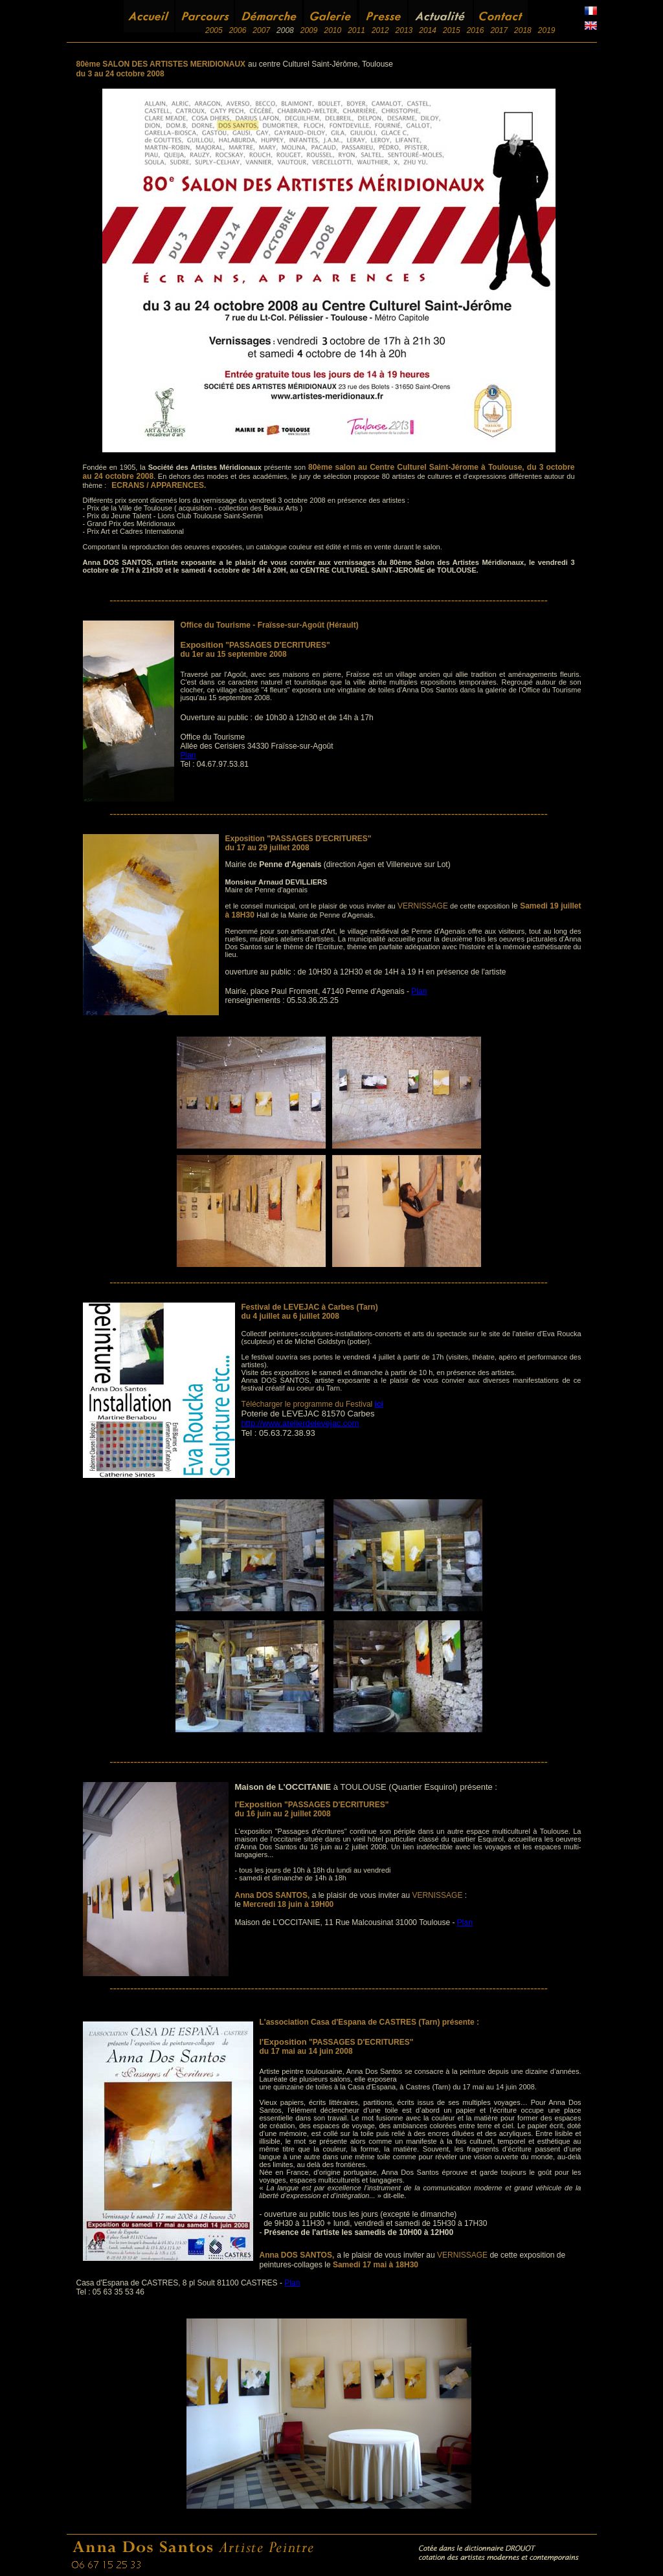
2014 (427, 30)
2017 (499, 30)
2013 (404, 30)
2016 (475, 30)
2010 (332, 30)
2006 (238, 30)
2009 (309, 30)
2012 (380, 30)
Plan (188, 755)
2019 (547, 30)
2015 (451, 30)
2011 (356, 30)
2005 (214, 30)
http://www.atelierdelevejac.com (300, 1423)
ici (379, 1404)
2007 (261, 30)
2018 (523, 30)
